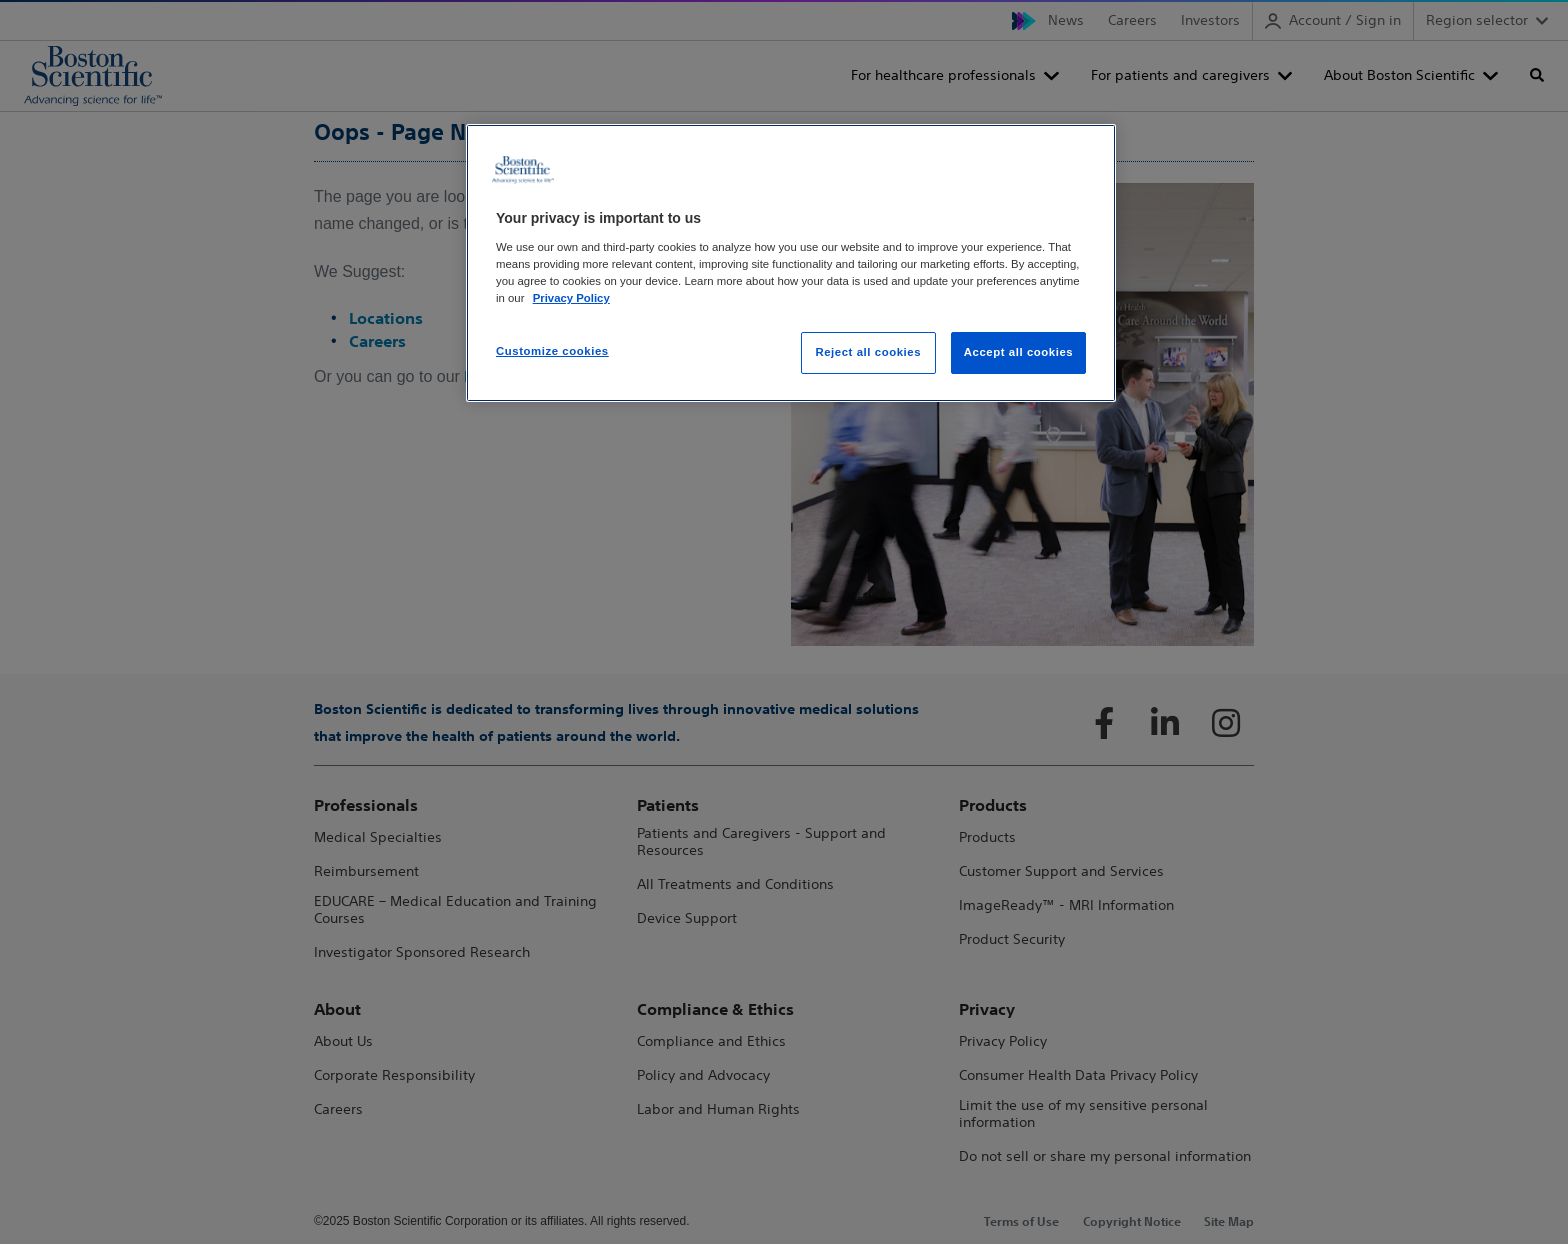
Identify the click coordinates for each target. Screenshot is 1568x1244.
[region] (791, 263)
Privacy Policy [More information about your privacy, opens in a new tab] (571, 298)
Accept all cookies (1019, 352)
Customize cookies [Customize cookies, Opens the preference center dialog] (552, 351)
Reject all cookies (868, 352)
